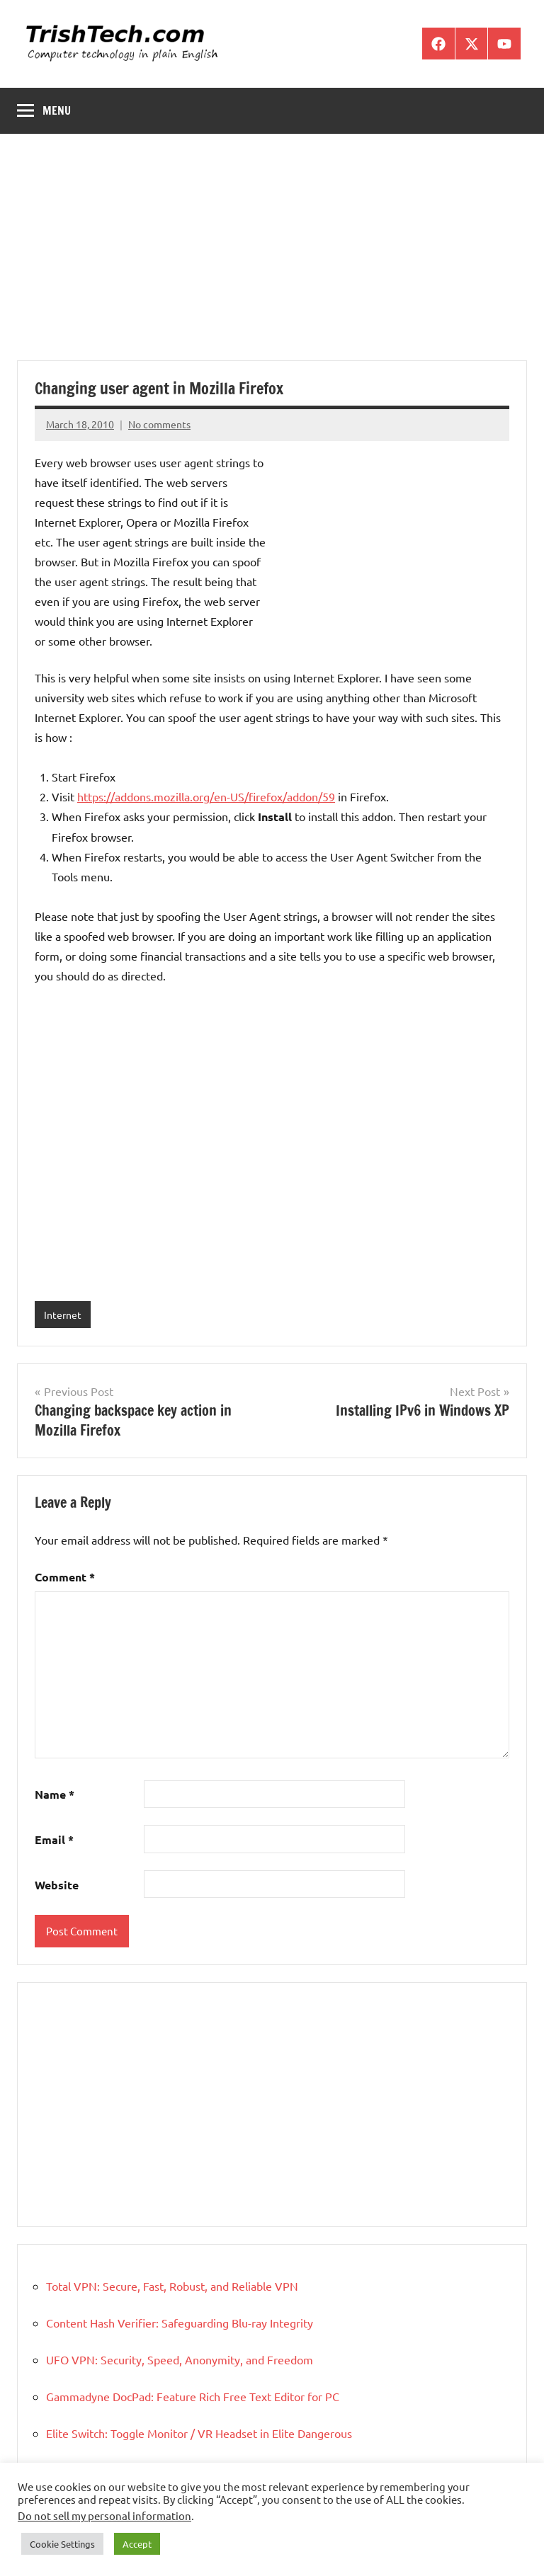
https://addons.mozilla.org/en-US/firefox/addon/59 (206, 796)
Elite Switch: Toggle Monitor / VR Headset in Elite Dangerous (199, 2433)
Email (54, 1839)
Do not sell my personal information (104, 2515)
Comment (65, 1576)
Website (57, 1884)
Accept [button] (137, 2544)
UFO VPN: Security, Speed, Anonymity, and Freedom (179, 2359)
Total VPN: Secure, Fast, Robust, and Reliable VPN (172, 2286)
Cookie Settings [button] (62, 2544)
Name (54, 1794)
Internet (62, 1314)
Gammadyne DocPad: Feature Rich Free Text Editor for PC (192, 2396)
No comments (159, 424)
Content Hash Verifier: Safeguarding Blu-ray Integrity (179, 2322)
